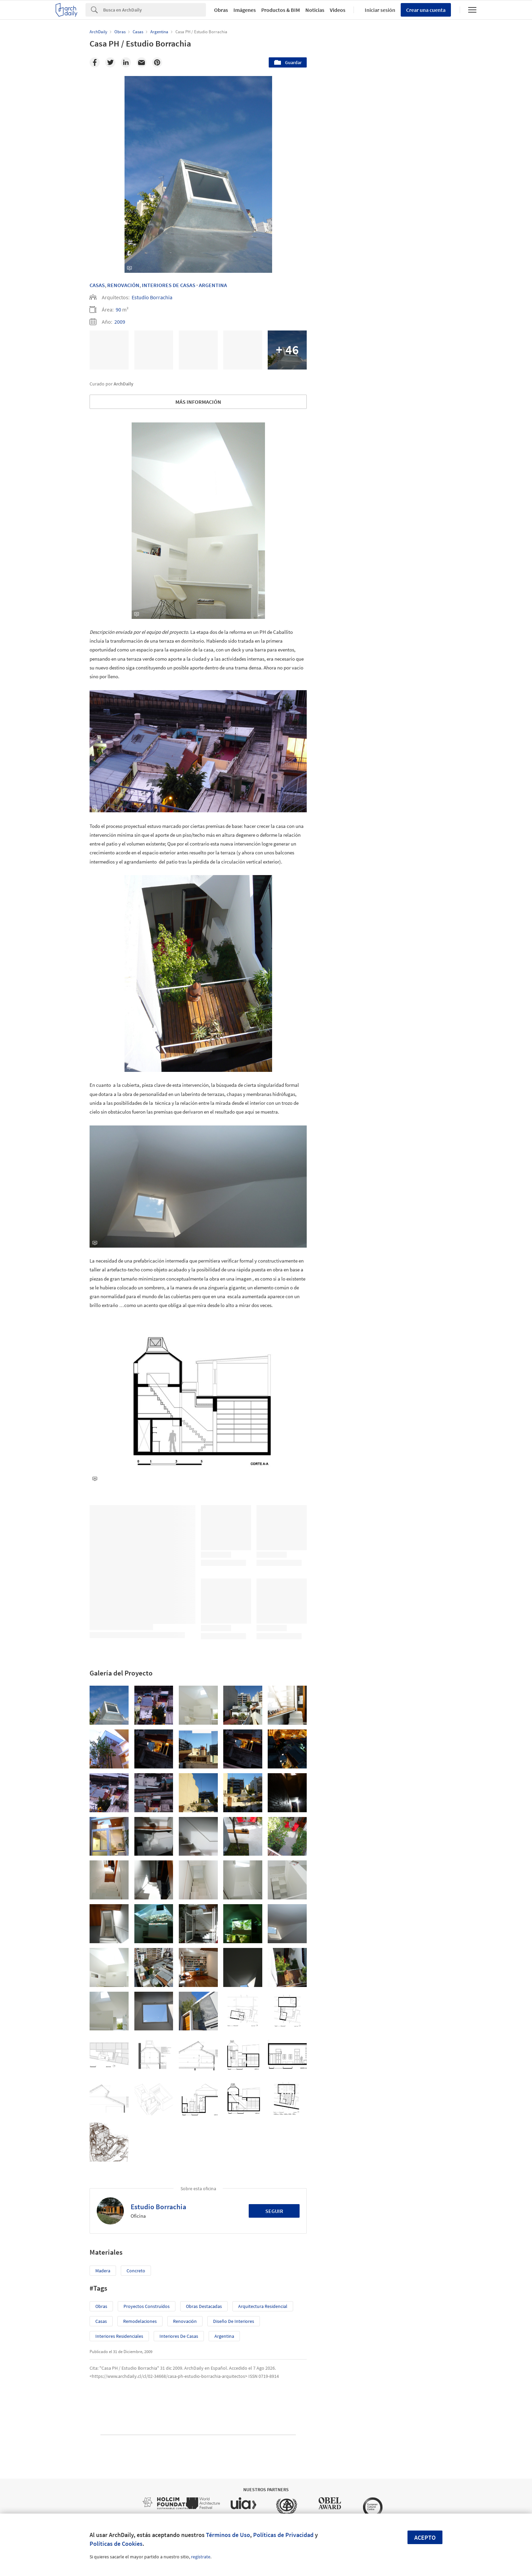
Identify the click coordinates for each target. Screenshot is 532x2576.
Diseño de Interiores (233, 2321)
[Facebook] (95, 62)
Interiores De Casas (168, 285)
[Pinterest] (157, 62)
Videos (337, 10)
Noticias (314, 10)
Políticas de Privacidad (283, 2535)
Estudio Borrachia (152, 297)
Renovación (123, 285)
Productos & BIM (280, 10)
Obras (221, 10)
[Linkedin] (126, 62)
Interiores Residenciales (119, 2336)
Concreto (136, 2271)
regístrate (200, 2557)
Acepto (425, 2537)
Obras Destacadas (204, 2306)
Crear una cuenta (425, 9)
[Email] (141, 62)
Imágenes (244, 10)
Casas (97, 285)
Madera (102, 2271)
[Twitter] (110, 62)
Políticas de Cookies (116, 2543)
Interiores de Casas (178, 2336)
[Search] (154, 10)
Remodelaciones (140, 2321)
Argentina (213, 285)
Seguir (274, 2211)
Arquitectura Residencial (262, 2306)
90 (118, 309)
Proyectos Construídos (147, 2306)
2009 (119, 321)
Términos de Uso (228, 2535)
